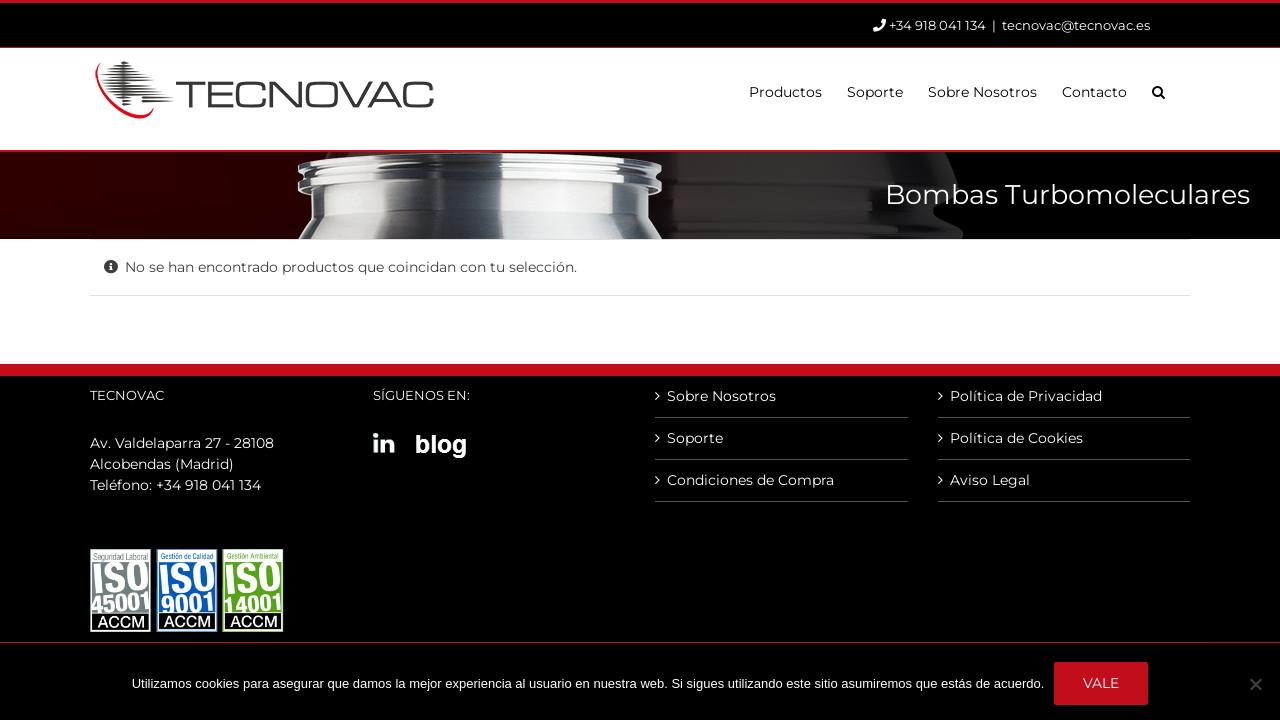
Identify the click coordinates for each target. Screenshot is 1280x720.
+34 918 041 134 (208, 485)
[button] (1183, 90)
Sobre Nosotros (721, 396)
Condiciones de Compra (750, 480)
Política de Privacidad (1026, 396)
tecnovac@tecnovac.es (1076, 25)
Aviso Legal (990, 480)
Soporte (695, 438)
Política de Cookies (1016, 438)
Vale (1101, 683)
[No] (1255, 684)
